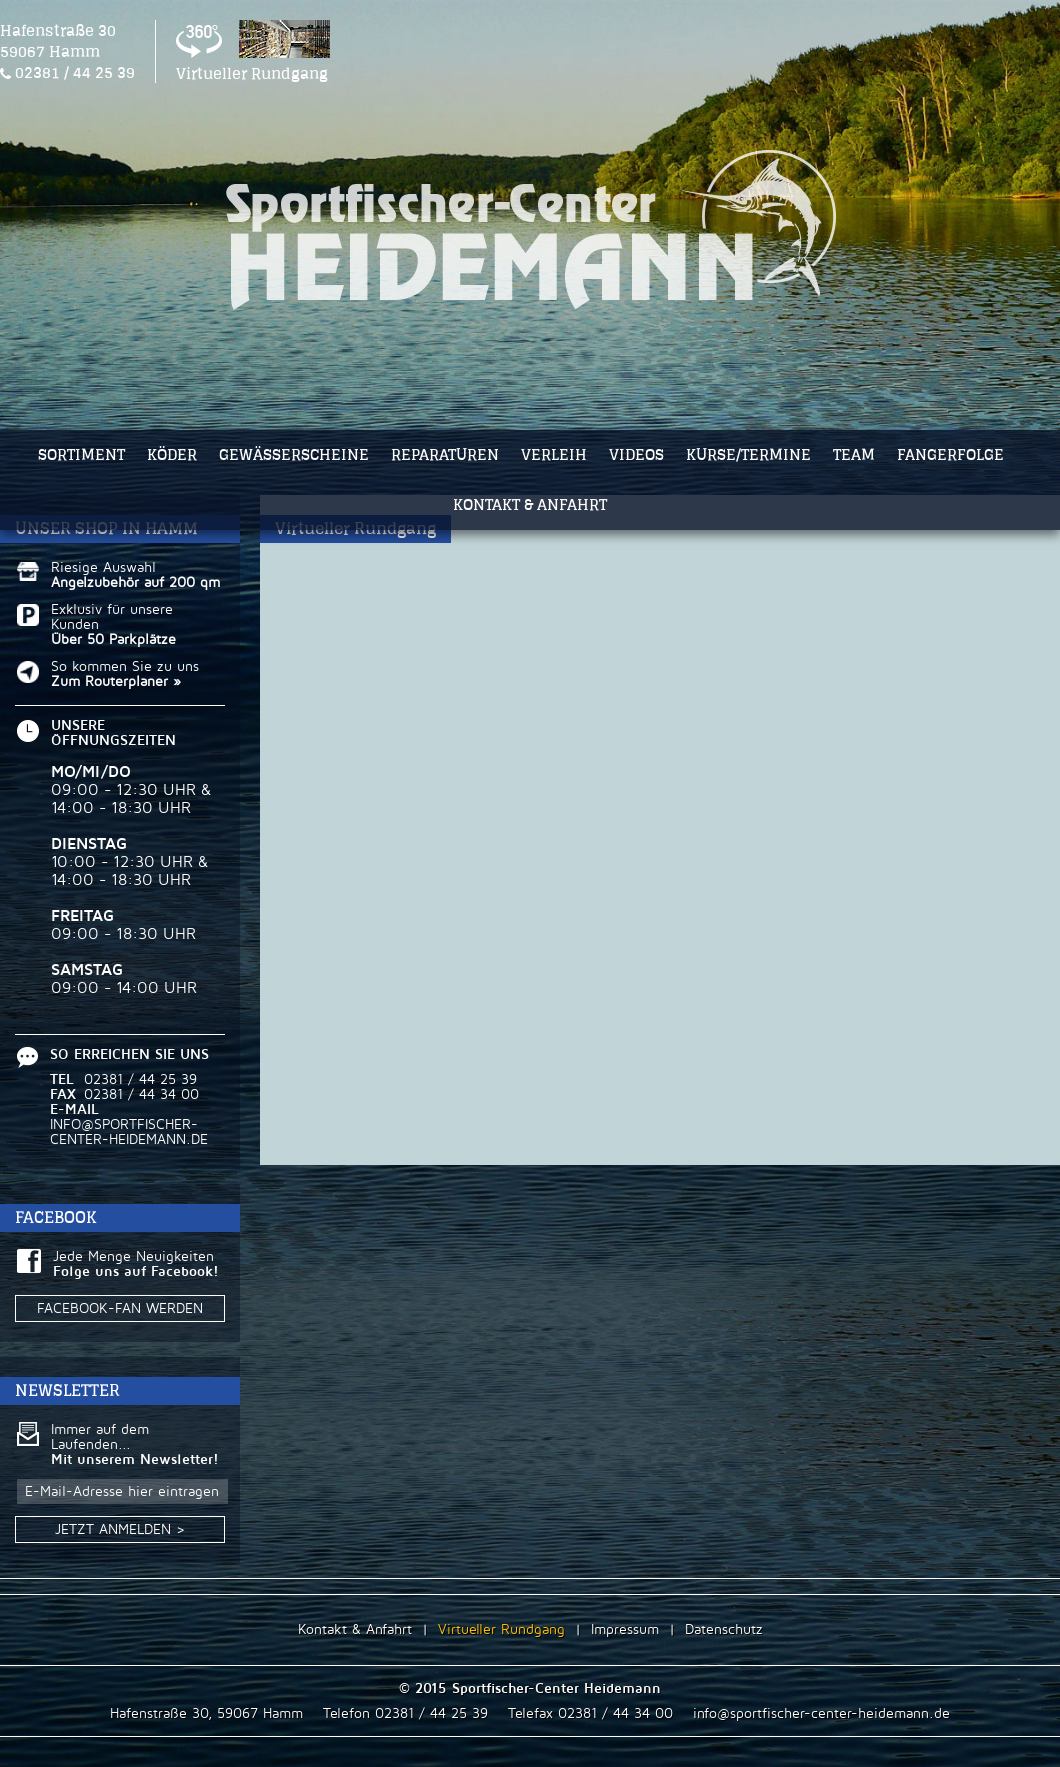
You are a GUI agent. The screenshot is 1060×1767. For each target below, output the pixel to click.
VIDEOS (636, 454)
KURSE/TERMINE (748, 454)
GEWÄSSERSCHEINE (294, 454)
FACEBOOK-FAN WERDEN (120, 1308)
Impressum (625, 1629)
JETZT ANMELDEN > (136, 1528)
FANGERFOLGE (950, 454)
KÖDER (172, 454)
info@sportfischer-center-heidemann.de (821, 1713)
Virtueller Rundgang (501, 1629)
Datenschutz (724, 1629)
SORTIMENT (81, 454)
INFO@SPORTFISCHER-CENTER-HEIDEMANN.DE (129, 1132)
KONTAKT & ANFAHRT (530, 504)
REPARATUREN (445, 454)
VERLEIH (554, 454)
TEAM (854, 454)
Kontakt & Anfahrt (355, 1629)
